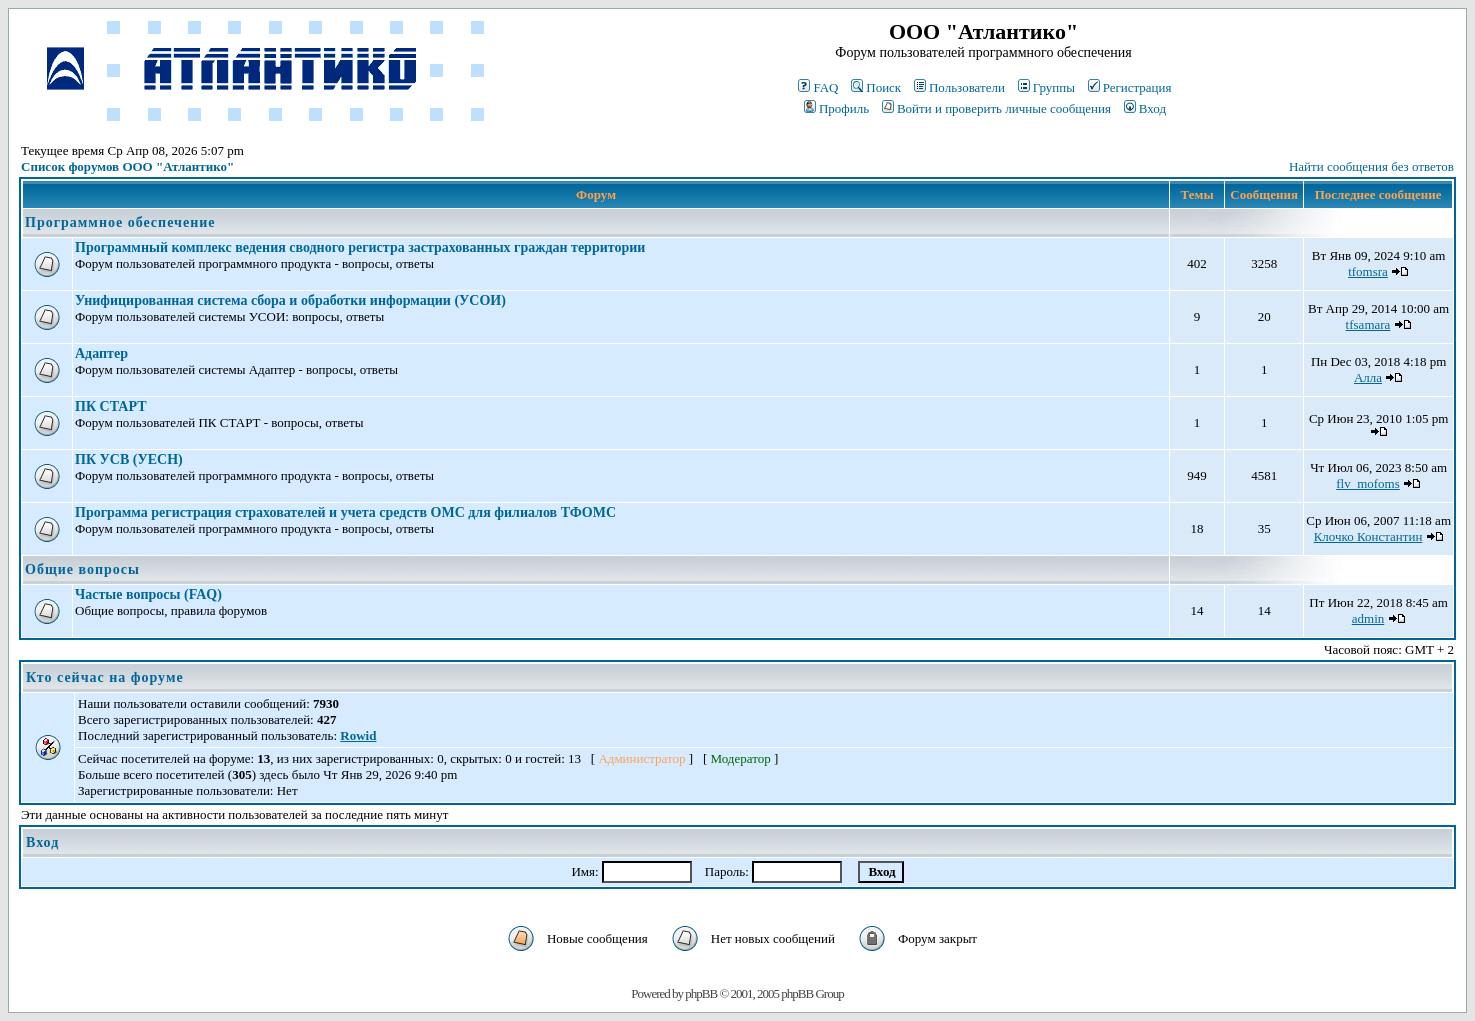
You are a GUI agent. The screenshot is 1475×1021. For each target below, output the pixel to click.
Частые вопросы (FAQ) (148, 594)
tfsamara (1368, 324)
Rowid (358, 735)
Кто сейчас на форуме (105, 677)
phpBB (701, 993)
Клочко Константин (1368, 536)
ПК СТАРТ (110, 406)
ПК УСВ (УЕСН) (129, 459)
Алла (1368, 377)
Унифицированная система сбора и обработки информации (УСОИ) (290, 300)
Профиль (836, 108)
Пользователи (959, 87)
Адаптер (101, 353)
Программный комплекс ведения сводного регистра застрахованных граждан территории (360, 247)
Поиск (876, 87)
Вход (1145, 108)
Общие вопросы (82, 569)
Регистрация (1130, 87)
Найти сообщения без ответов (1371, 166)
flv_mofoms (1368, 483)
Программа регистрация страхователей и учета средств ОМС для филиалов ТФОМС (345, 512)
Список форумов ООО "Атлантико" (127, 166)
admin (1368, 618)
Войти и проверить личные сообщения (996, 108)
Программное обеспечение (120, 222)
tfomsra (1368, 271)
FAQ (818, 87)
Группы (1046, 87)
